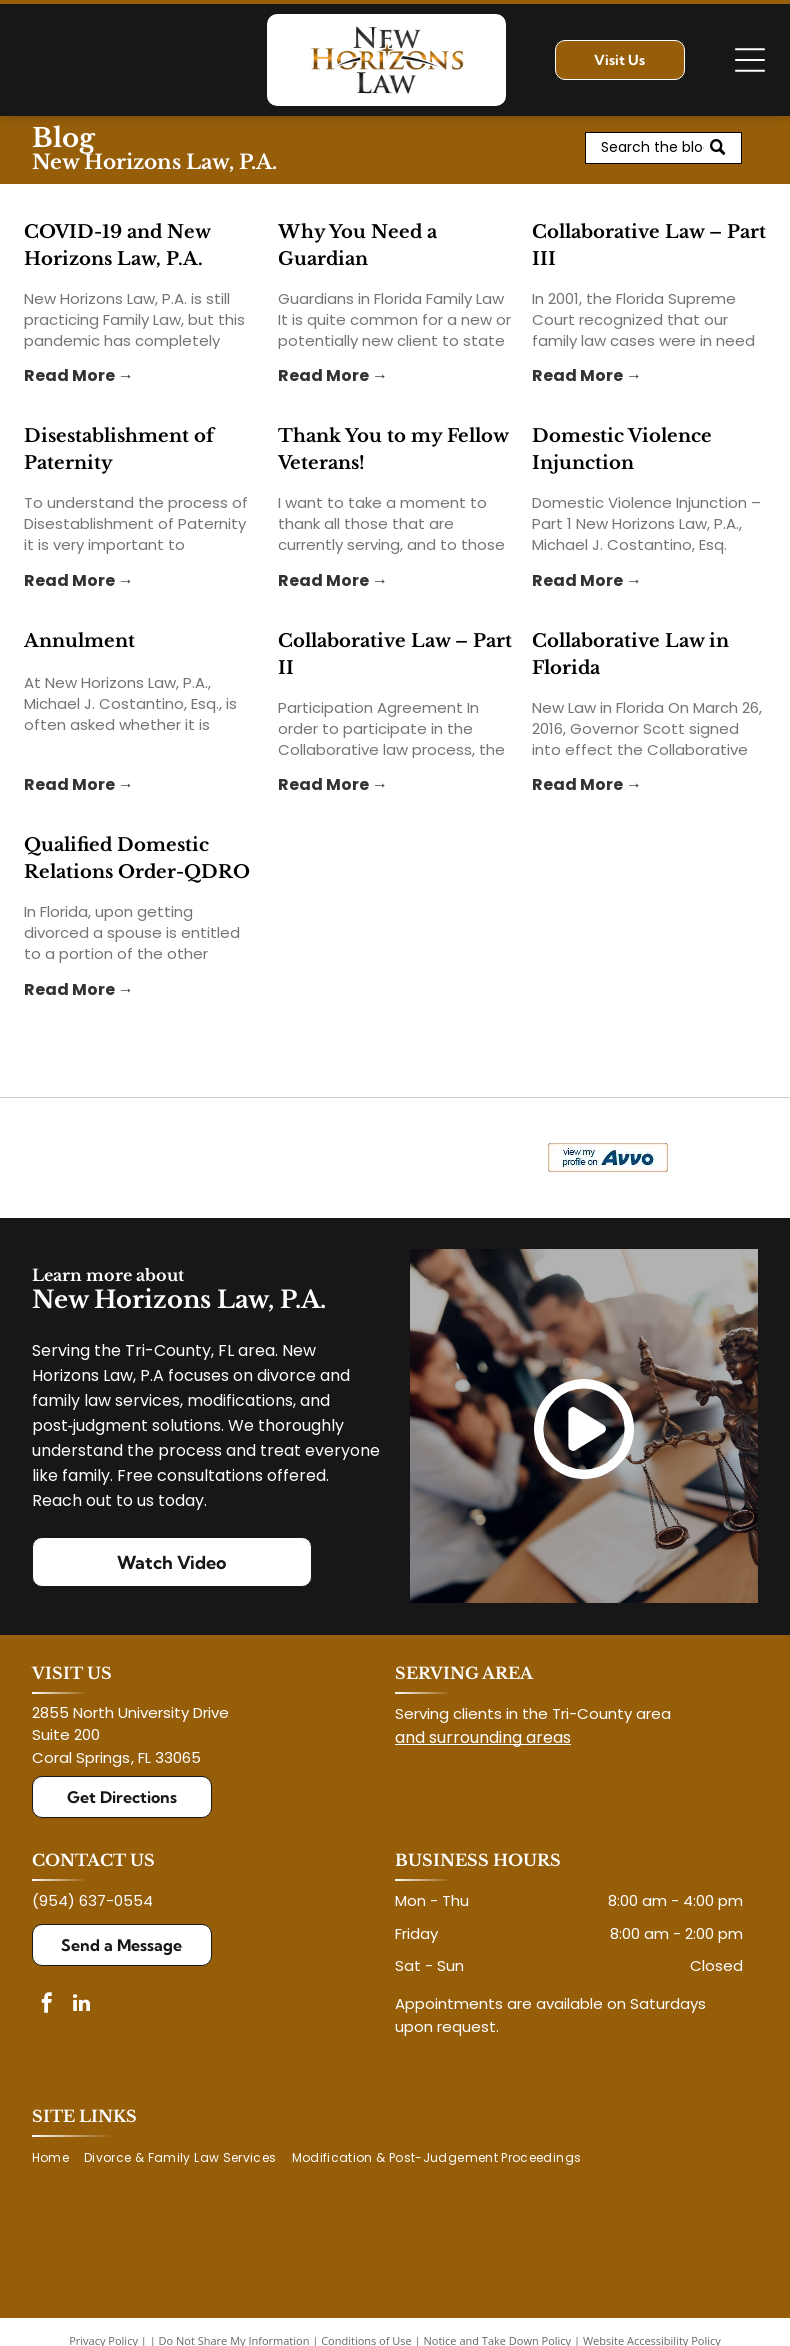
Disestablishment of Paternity (119, 449)
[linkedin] (82, 2005)
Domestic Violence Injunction (622, 449)
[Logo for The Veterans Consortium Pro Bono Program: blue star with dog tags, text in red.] (208, 1158)
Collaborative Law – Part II (395, 654)
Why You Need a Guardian (357, 245)
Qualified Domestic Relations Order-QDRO (137, 858)
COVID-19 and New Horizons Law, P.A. (117, 245)
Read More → (79, 375)
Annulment (79, 641)
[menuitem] (58, 2158)
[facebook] (47, 2005)
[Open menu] (750, 60)
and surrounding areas (483, 1737)
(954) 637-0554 (92, 1900)
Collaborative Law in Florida (630, 654)
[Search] (663, 148)
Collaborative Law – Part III (649, 245)
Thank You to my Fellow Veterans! (393, 449)
